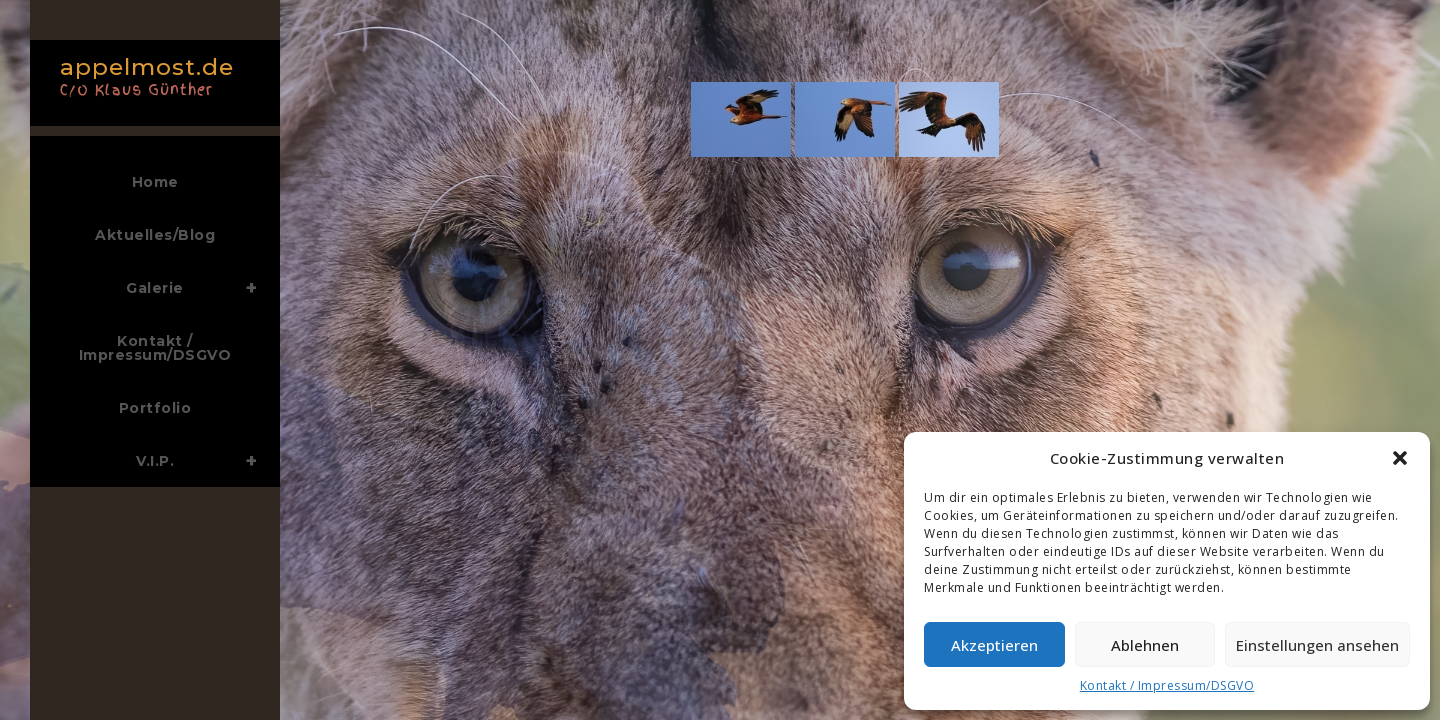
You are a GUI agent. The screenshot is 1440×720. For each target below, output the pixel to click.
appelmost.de (150, 74)
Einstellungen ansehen (1317, 645)
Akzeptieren (994, 645)
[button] (1400, 458)
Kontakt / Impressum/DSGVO (1167, 685)
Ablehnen (1145, 645)
